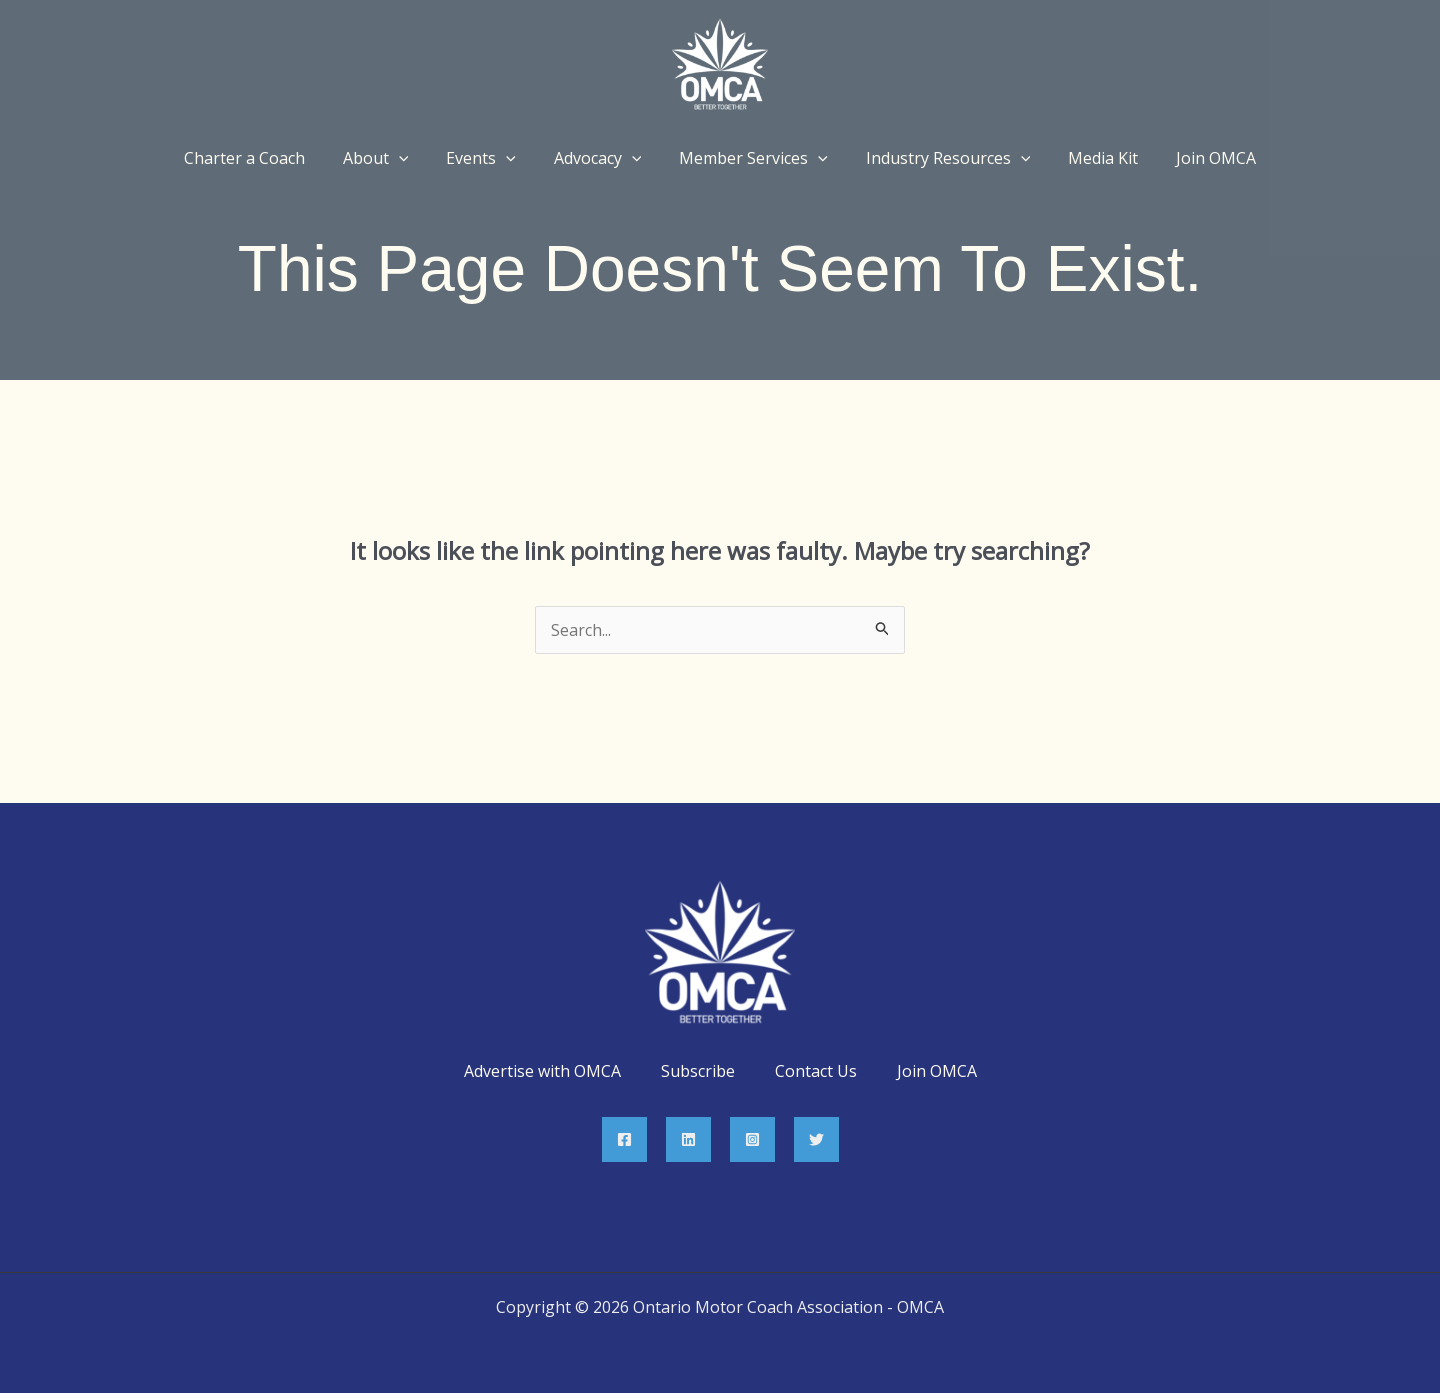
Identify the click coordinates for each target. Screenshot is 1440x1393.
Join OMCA (937, 1071)
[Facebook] (624, 1139)
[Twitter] (816, 1139)
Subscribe (698, 1071)
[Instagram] (752, 1139)
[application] (414, 158)
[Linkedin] (688, 1139)
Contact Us (816, 1071)
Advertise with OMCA (542, 1071)
